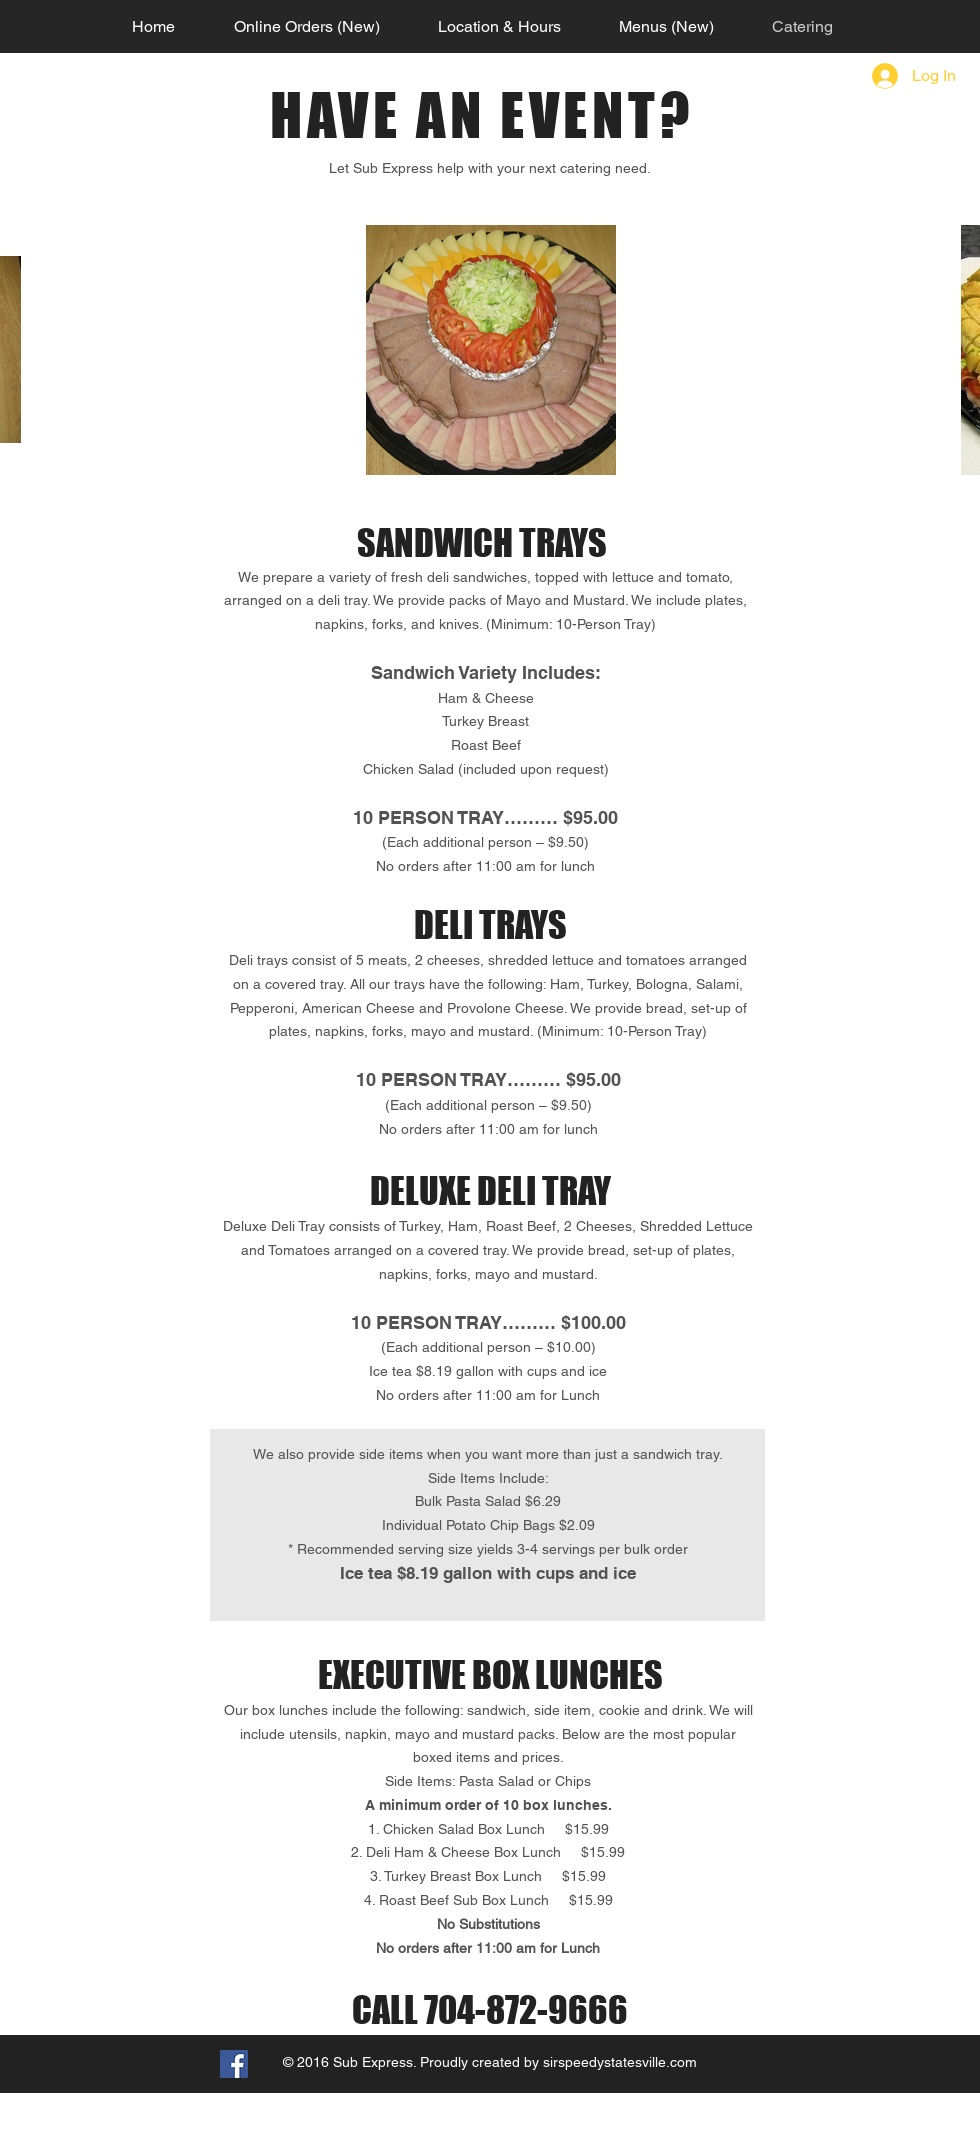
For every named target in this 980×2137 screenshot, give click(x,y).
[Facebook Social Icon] (234, 2064)
